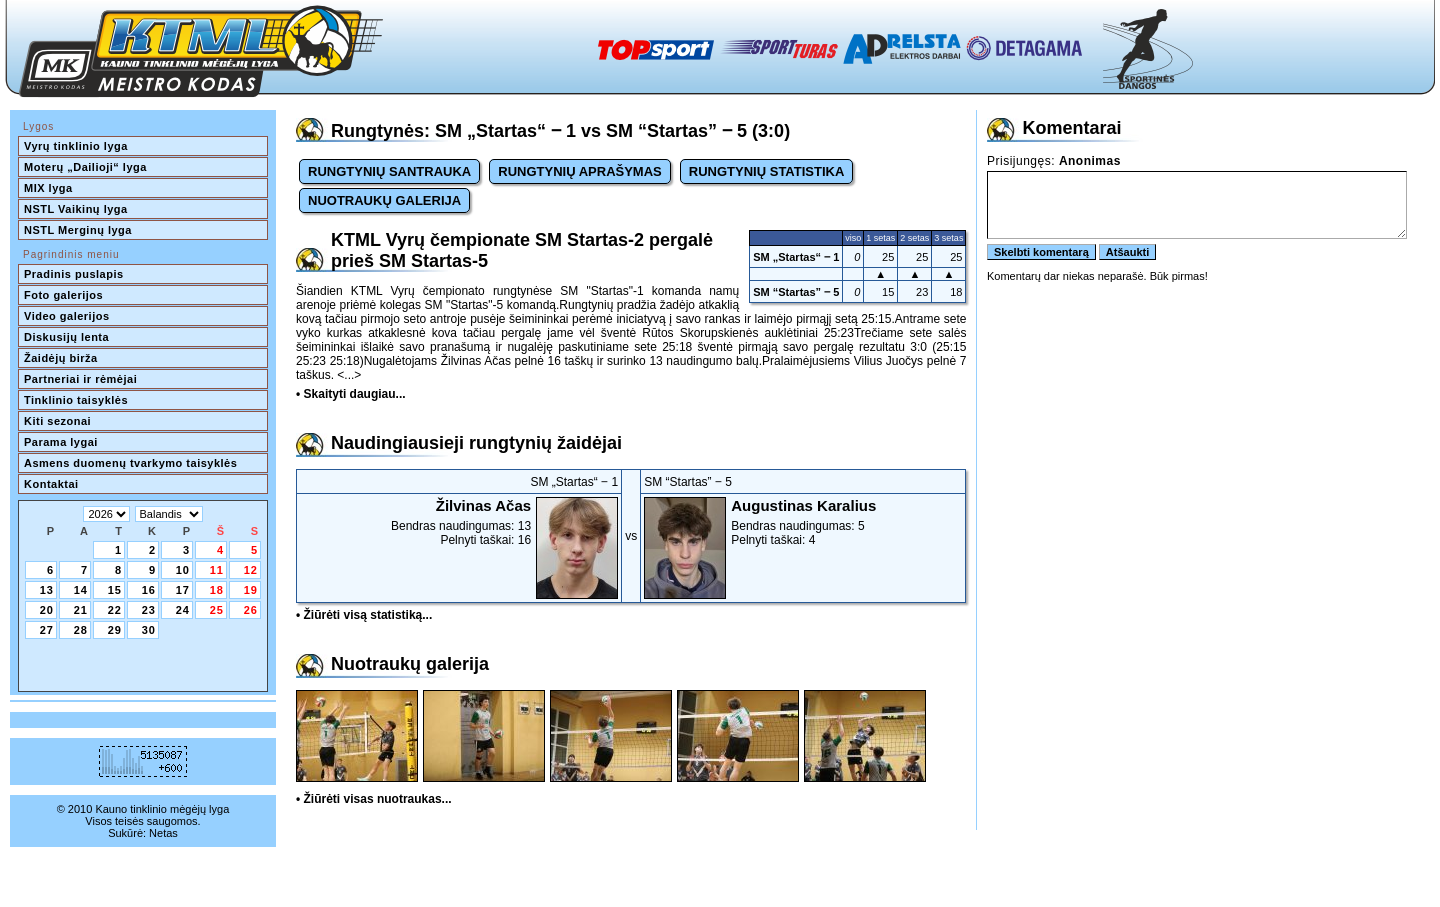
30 (149, 630)
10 (183, 570)
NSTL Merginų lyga (78, 230)
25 (217, 610)
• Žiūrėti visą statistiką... (364, 615)
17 (183, 590)
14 (81, 590)
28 (81, 630)
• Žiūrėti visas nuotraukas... (374, 799)
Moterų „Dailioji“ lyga (85, 167)
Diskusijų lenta (66, 337)
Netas (163, 833)
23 (149, 610)
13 (47, 590)
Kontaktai (51, 484)
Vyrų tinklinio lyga (76, 146)
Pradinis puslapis (74, 274)
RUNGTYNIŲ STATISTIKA (767, 171)
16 (149, 590)
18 (217, 590)
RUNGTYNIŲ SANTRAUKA (389, 171)
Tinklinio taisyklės (76, 400)
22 (115, 610)
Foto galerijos (63, 295)
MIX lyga (48, 188)
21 (81, 610)
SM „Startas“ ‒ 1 (796, 257)
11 (217, 570)
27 (47, 630)
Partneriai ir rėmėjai (80, 379)
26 (251, 610)
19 (251, 590)
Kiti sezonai (57, 421)
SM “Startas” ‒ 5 (796, 292)
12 (251, 570)
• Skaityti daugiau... (351, 394)
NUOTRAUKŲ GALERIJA (384, 200)
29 (115, 630)
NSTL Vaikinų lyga (76, 209)
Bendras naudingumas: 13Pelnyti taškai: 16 (459, 522)
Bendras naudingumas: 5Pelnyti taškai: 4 (803, 522)
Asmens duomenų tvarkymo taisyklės (130, 463)
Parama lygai (61, 442)
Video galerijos (67, 316)
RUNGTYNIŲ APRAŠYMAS (579, 171)
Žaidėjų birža (61, 358)
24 (183, 610)
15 (115, 590)
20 (47, 610)
